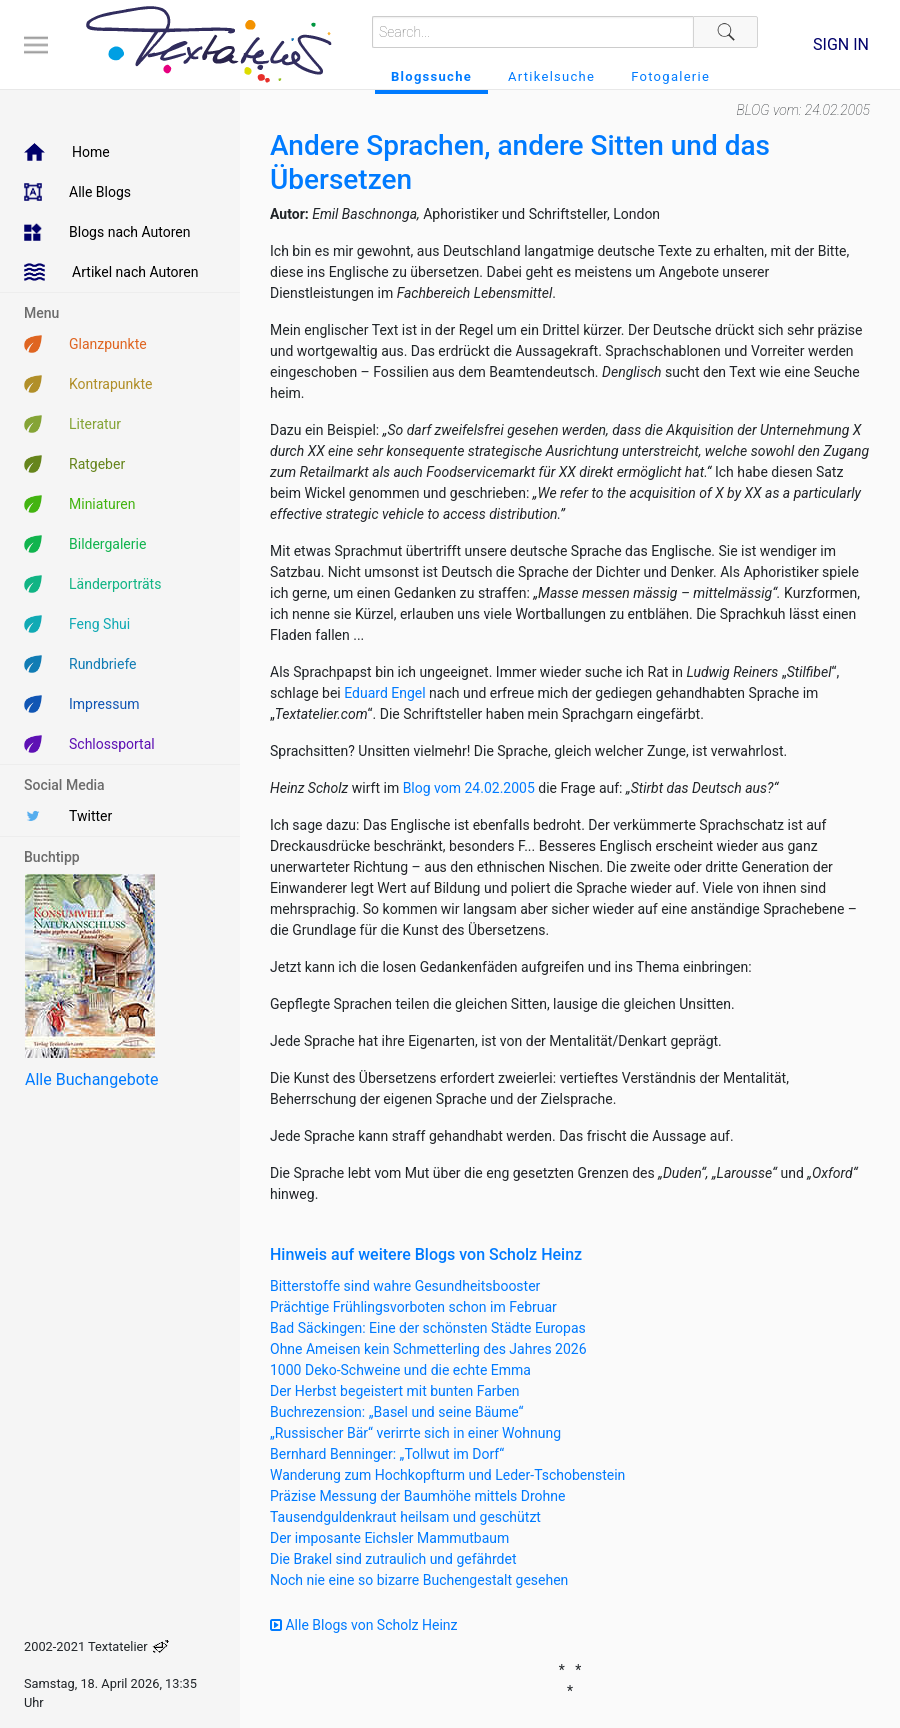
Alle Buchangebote (91, 1079)
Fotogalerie (670, 76)
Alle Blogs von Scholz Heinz (364, 1625)
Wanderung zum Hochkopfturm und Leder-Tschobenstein (447, 1475)
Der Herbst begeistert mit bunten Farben (395, 1391)
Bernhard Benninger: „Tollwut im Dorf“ (387, 1454)
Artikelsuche (551, 76)
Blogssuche (431, 76)
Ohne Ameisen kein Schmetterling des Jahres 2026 (428, 1349)
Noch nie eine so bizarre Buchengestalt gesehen (419, 1580)
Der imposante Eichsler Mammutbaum (389, 1538)
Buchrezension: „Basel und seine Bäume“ (397, 1412)
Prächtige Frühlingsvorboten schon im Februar (413, 1307)
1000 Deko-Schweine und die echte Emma (400, 1370)
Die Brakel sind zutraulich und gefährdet (393, 1559)
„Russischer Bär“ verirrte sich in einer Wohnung (415, 1433)
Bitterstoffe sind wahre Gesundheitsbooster (405, 1286)
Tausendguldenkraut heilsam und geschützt (405, 1517)
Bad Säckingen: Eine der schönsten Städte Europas (428, 1328)
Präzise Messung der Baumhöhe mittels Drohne (417, 1496)
